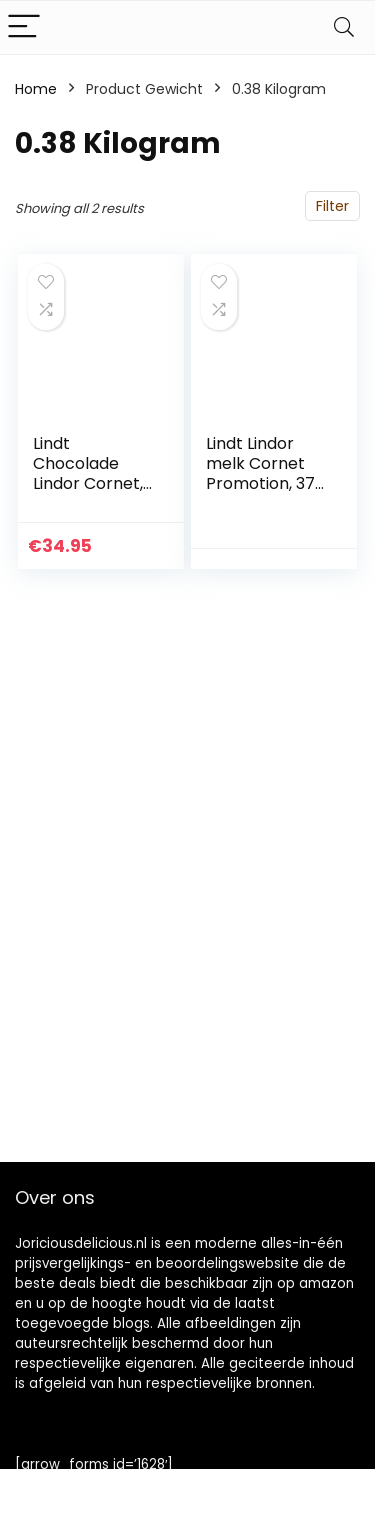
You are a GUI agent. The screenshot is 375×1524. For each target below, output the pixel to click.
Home (36, 89)
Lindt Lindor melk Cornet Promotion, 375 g (265, 473)
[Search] (344, 27)
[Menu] (24, 27)
